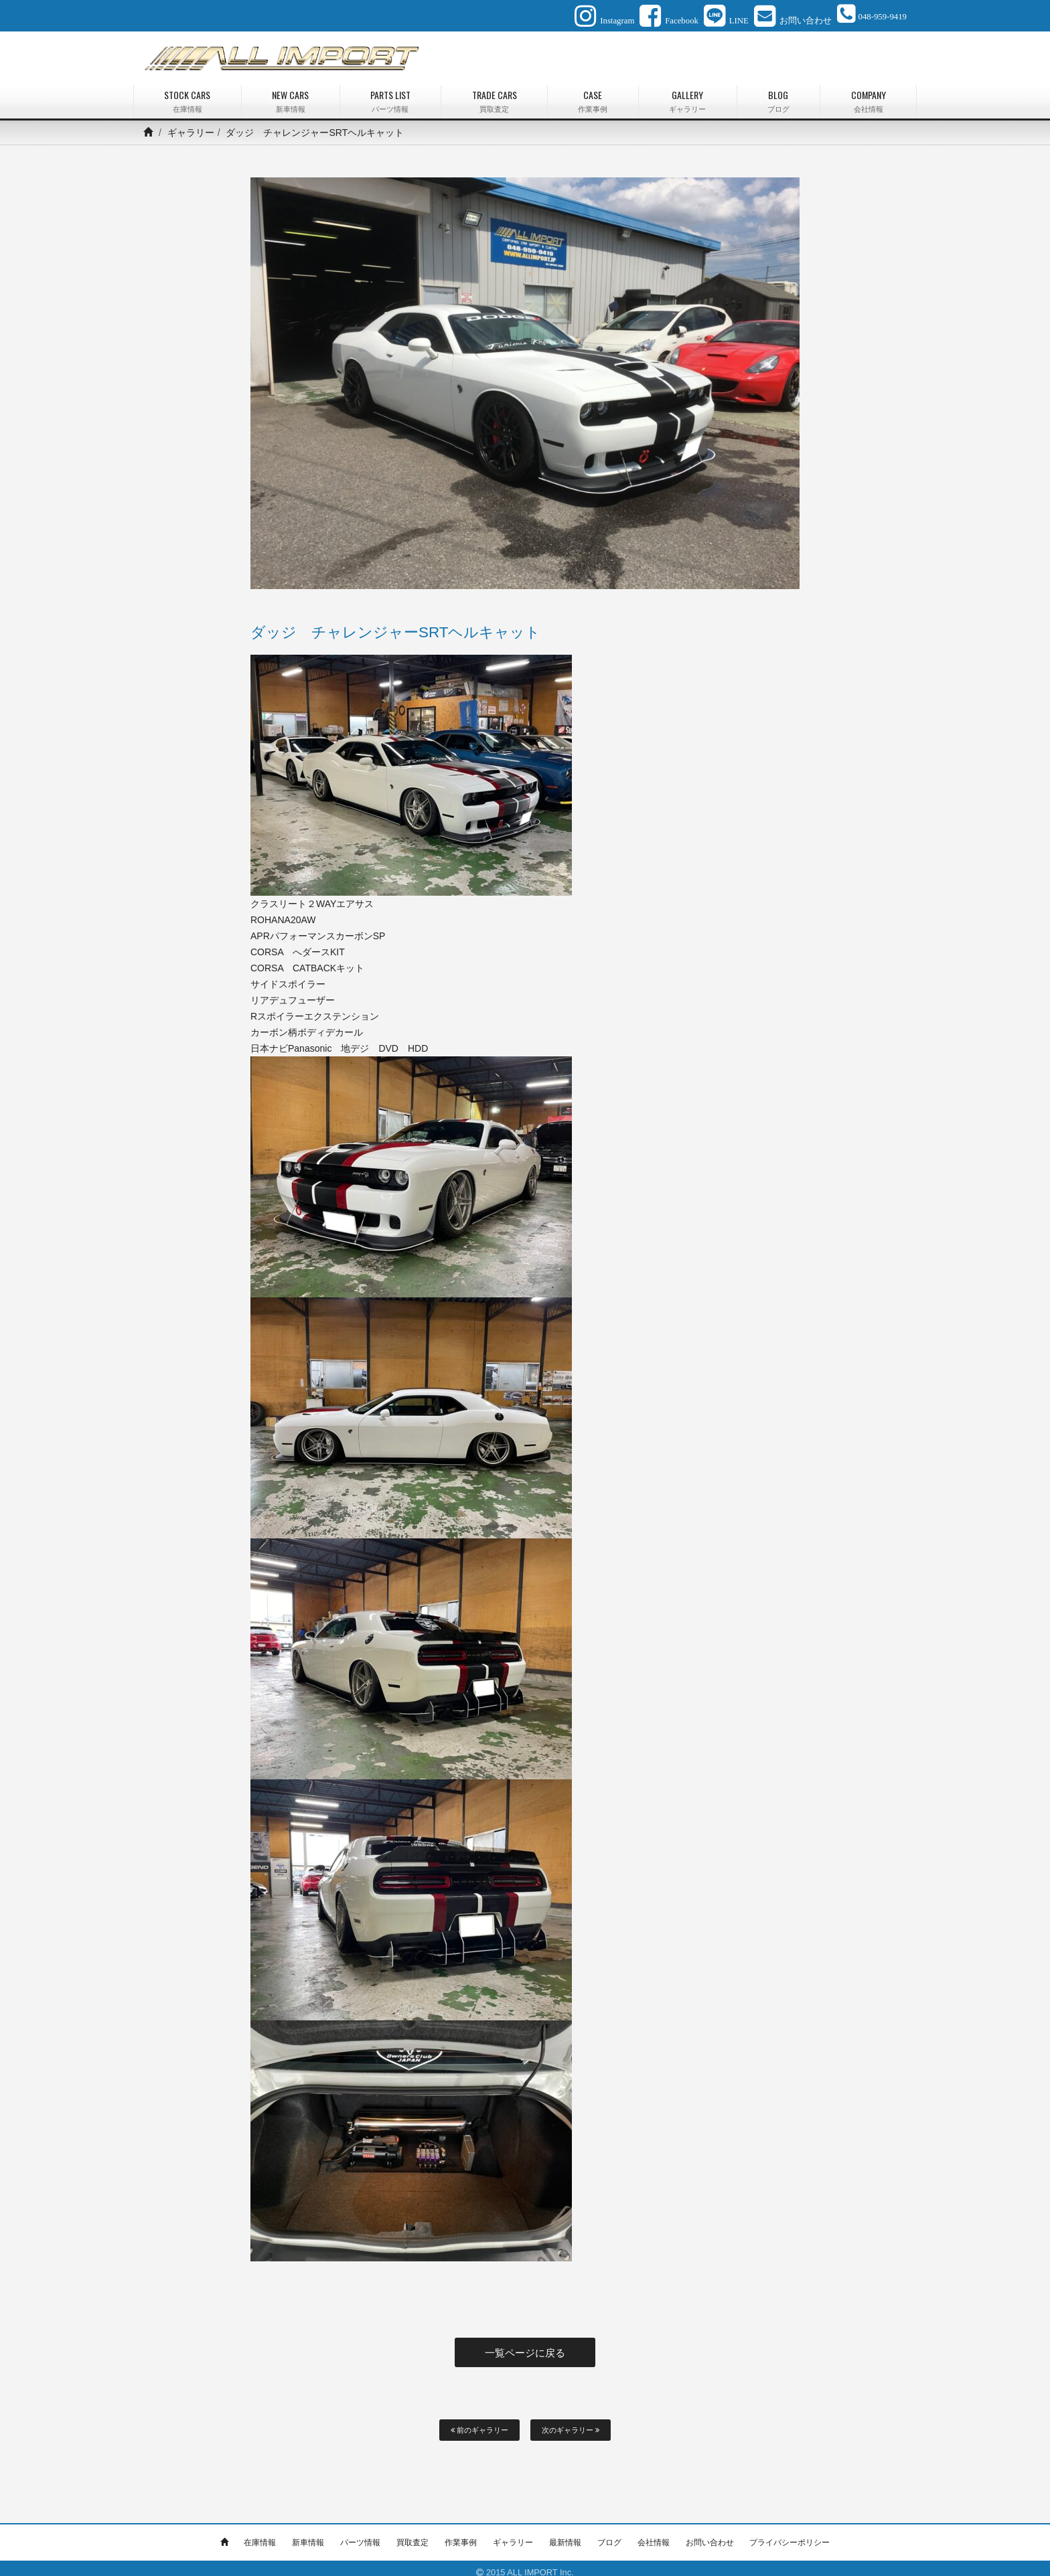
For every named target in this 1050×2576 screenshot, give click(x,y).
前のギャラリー (479, 2421)
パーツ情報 (360, 2534)
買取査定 (412, 2534)
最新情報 (565, 2534)
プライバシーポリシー (789, 2534)
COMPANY (868, 96)
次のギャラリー (570, 2421)
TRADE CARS (494, 96)
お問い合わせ (710, 2534)
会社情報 (654, 2534)
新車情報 (308, 2534)
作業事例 (461, 2534)
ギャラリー (190, 128)
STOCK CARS (187, 96)
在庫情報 (260, 2534)
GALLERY (688, 96)
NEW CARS (290, 96)
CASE (592, 96)
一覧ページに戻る (524, 2345)
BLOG (779, 96)
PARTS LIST (391, 96)
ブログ (609, 2534)
